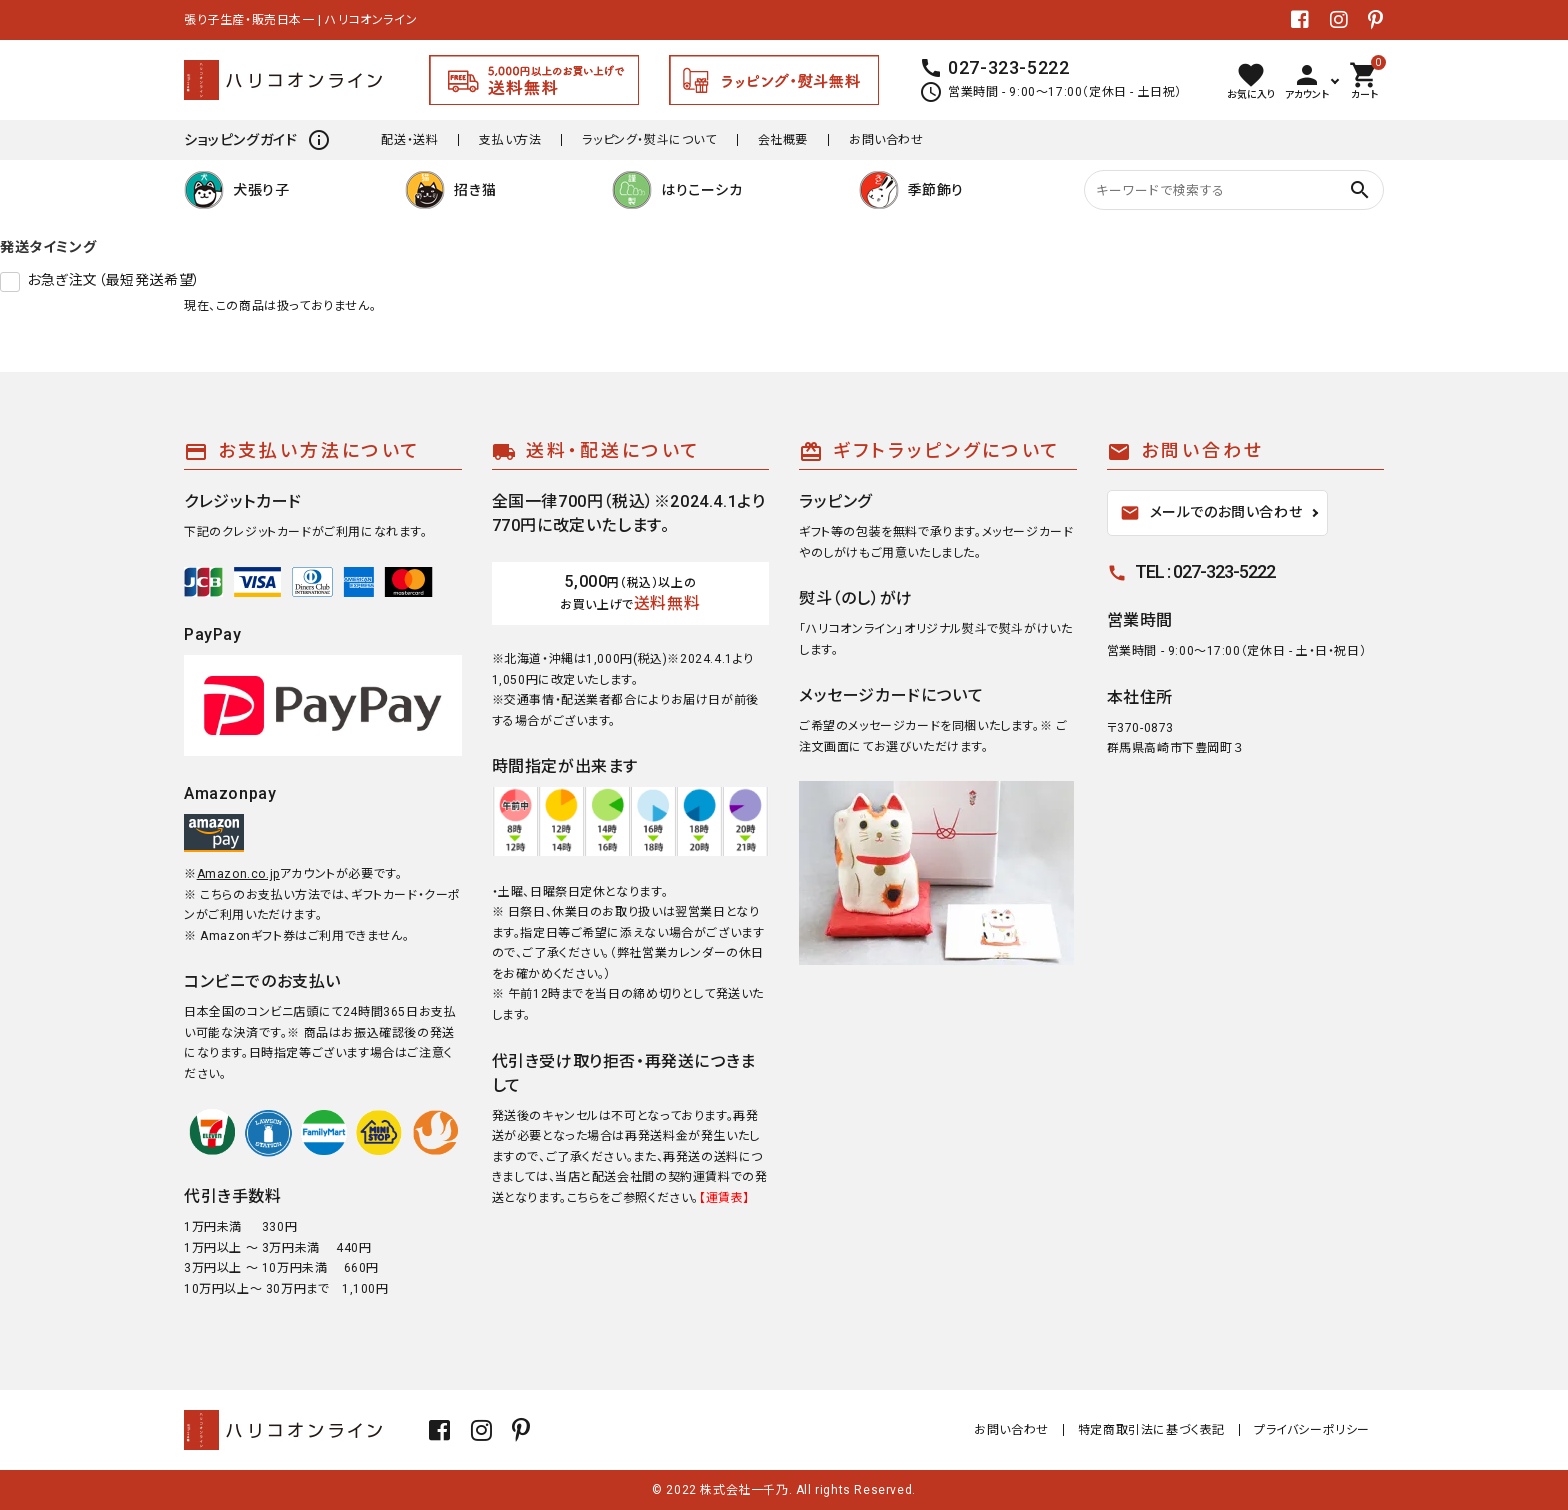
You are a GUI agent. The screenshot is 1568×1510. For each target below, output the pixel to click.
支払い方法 (510, 140)
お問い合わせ (886, 140)
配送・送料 (409, 140)
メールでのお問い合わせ (1211, 513)
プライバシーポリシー (1312, 1430)
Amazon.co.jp (238, 874)
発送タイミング (48, 247)
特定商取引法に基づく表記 (1151, 1430)
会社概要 (783, 140)
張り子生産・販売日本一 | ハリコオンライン (300, 20)
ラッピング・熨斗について (649, 140)
